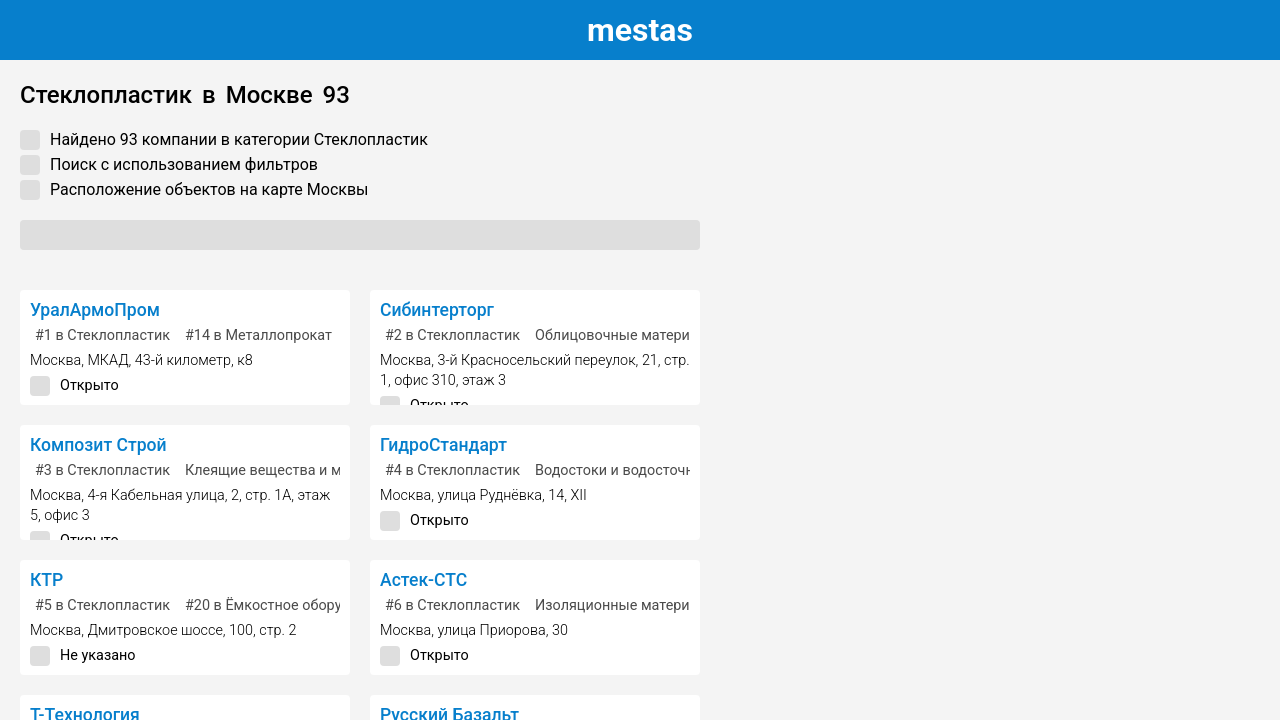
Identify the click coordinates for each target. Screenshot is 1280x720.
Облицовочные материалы (626, 335)
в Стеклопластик (102, 335)
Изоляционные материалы (626, 605)
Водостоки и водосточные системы (655, 470)
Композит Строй (98, 445)
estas (640, 30)
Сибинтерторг (437, 310)
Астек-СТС (423, 580)
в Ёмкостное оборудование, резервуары (335, 605)
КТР (46, 580)
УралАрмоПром (95, 310)
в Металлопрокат (258, 335)
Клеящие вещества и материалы (296, 470)
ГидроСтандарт (443, 445)
